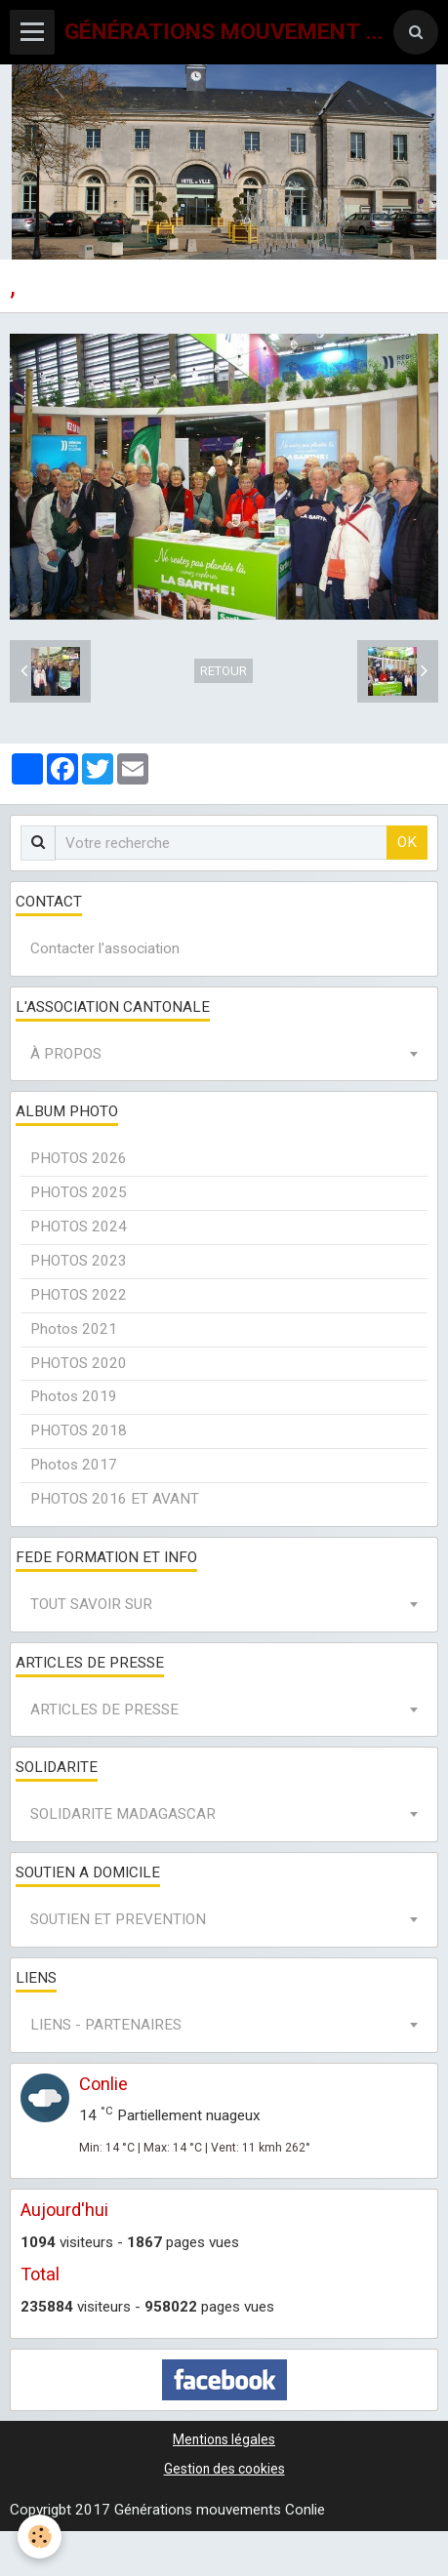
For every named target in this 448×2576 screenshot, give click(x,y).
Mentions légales (224, 2439)
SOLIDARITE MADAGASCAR (123, 1814)
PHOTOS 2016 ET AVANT (114, 1499)
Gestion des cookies (224, 2468)
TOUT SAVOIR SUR (91, 1604)
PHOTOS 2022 (78, 1295)
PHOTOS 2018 (78, 1430)
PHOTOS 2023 (78, 1260)
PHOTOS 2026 (78, 1158)
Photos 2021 (73, 1329)
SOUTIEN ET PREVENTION (118, 1919)
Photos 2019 (73, 1396)
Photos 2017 (73, 1464)
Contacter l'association (105, 948)
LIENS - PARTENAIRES (106, 2024)
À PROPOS (66, 1054)
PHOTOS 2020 (78, 1363)
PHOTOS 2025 (78, 1192)
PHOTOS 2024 (78, 1226)
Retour (223, 671)
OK (407, 842)
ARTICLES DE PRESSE (104, 1709)
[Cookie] (39, 2536)
